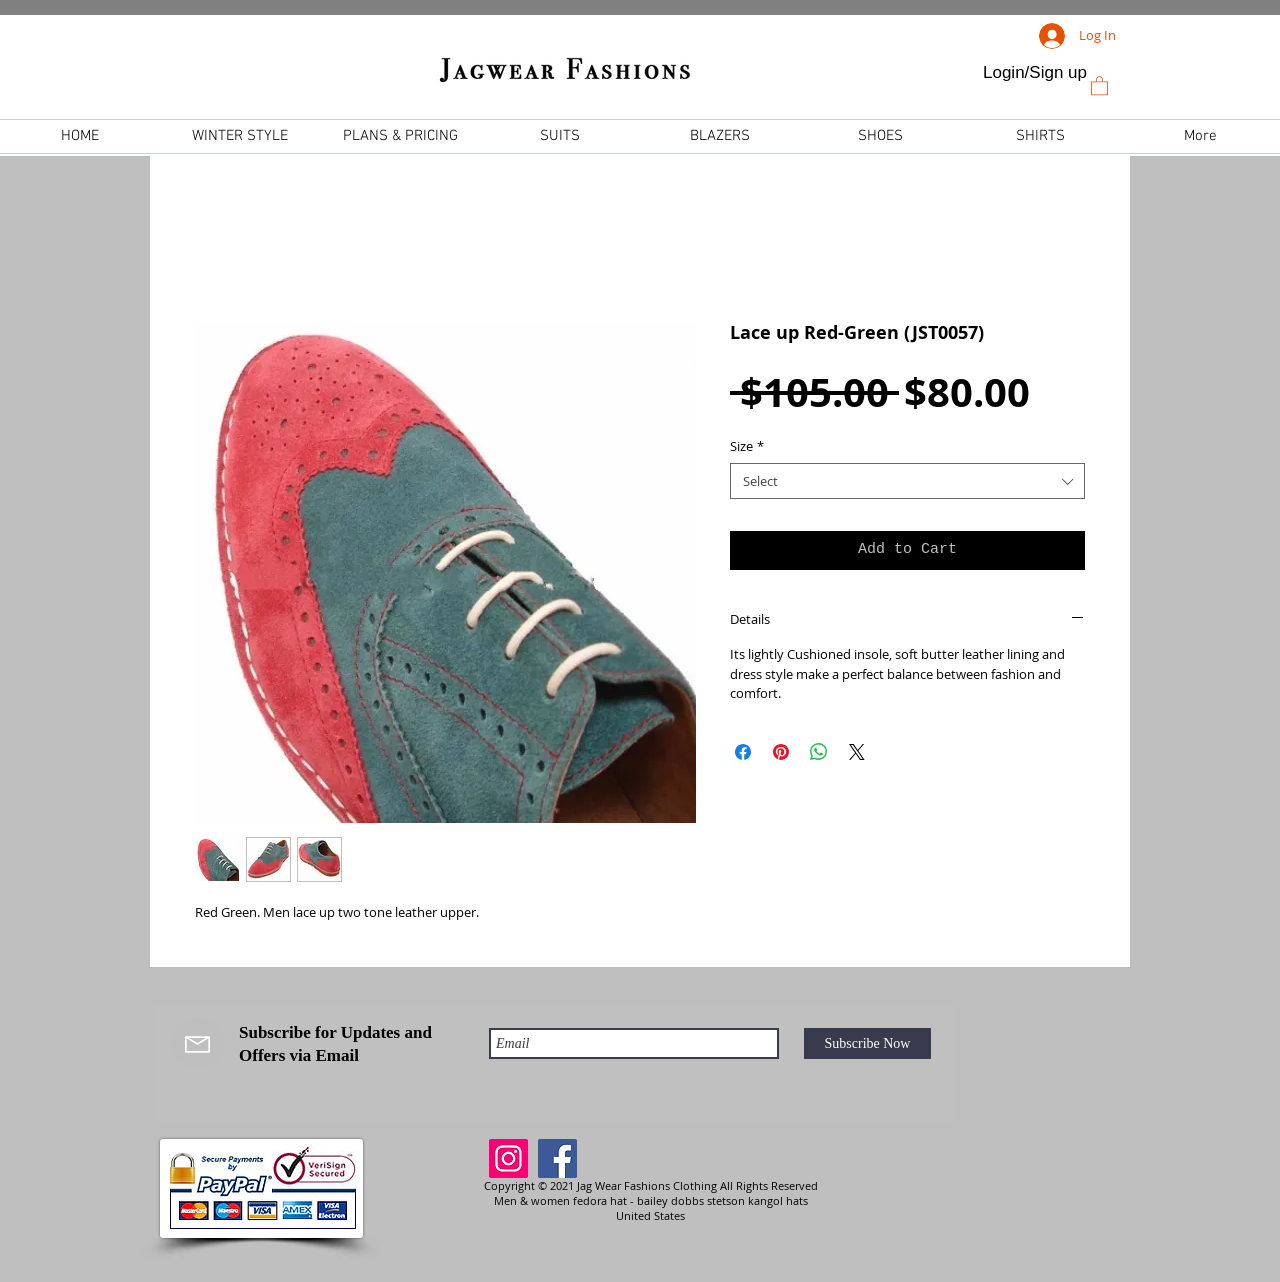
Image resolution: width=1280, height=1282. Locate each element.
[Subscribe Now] (867, 1043)
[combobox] (907, 481)
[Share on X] (857, 752)
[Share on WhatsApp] (819, 752)
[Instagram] (508, 1158)
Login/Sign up (1035, 72)
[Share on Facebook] (743, 752)
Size (747, 446)
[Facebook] (557, 1158)
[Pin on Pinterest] (781, 752)
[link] (1099, 85)
